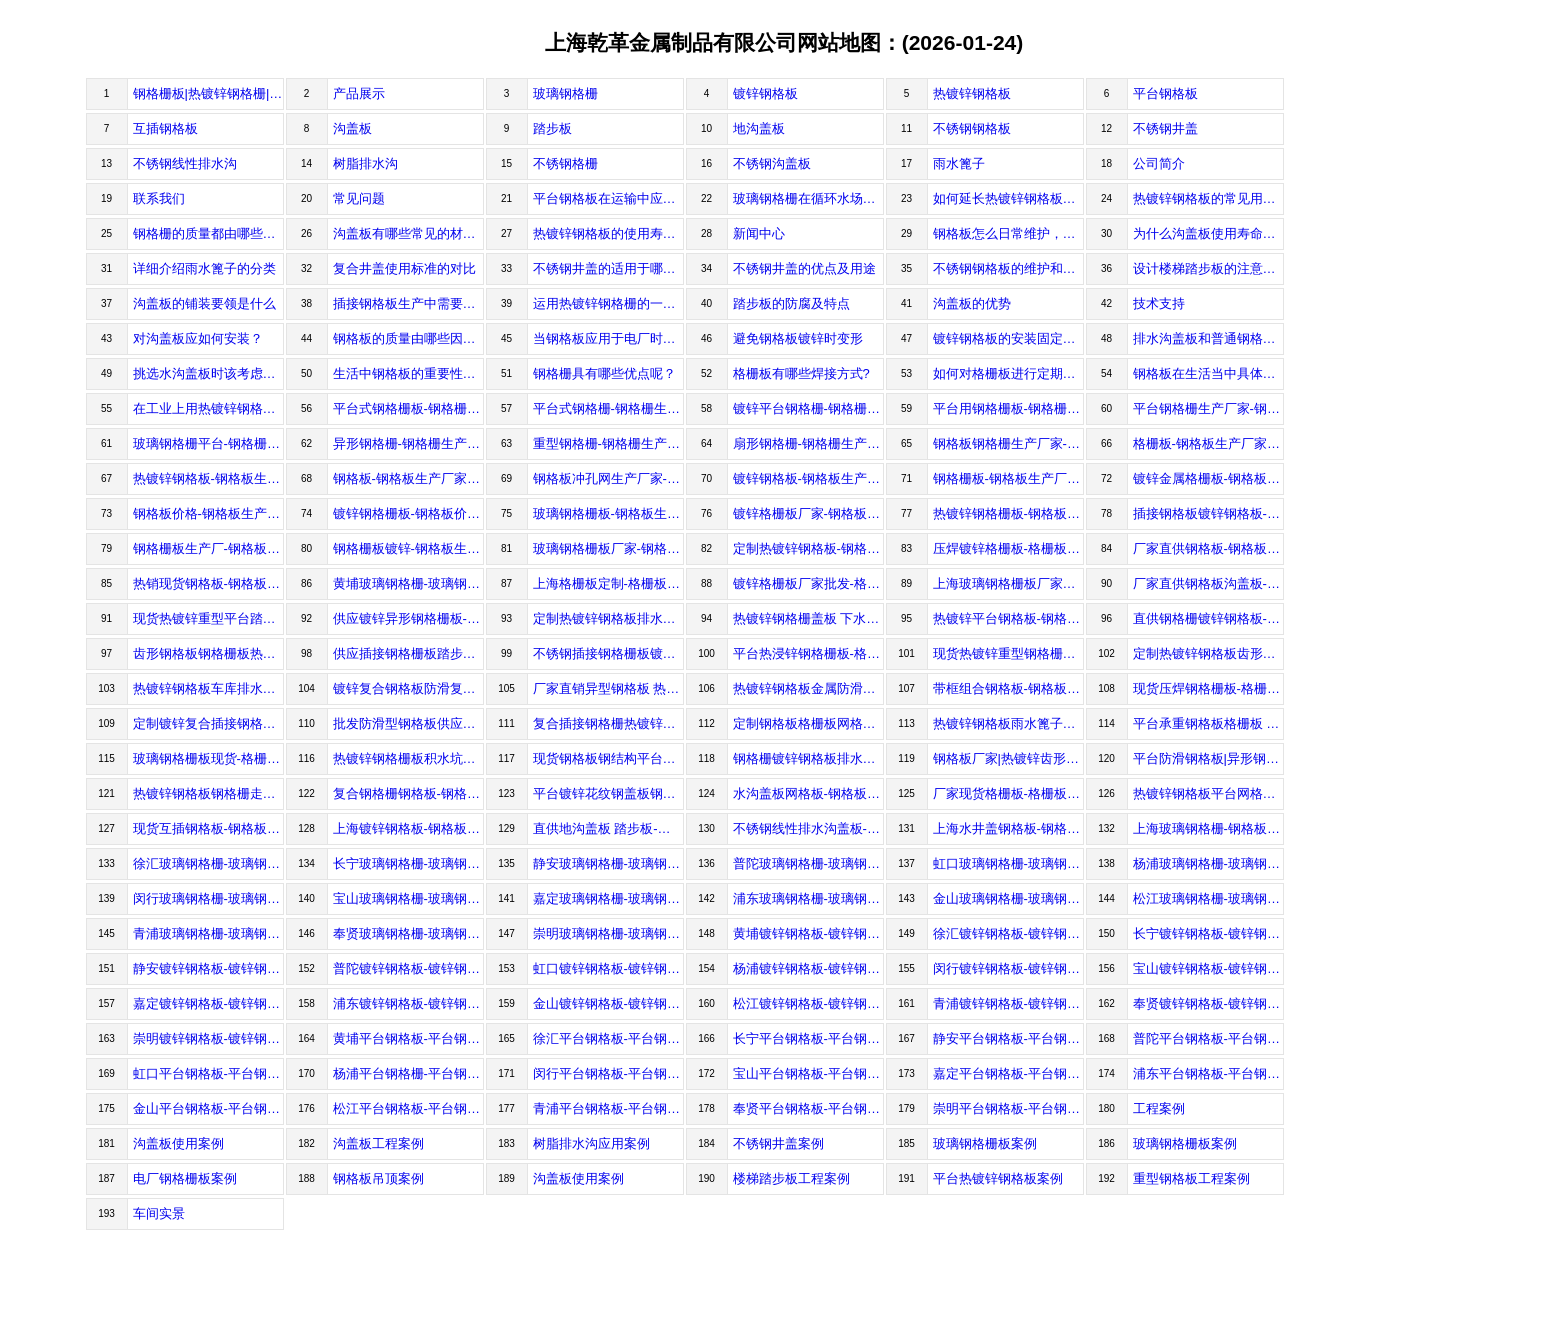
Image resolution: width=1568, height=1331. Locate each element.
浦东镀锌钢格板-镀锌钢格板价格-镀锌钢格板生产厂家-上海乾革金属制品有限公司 (408, 1003)
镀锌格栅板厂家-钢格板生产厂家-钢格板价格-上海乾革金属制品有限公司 (808, 513)
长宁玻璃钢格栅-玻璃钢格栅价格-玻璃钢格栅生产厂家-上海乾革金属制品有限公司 (408, 863)
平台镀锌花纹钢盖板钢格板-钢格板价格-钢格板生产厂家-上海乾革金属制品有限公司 (608, 793)
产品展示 (359, 93)
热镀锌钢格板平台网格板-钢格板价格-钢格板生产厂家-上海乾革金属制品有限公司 (1208, 793)
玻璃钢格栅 (565, 93)
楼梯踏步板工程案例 (791, 1178)
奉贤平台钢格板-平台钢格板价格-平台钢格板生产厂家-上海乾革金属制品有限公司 (808, 1108)
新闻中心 (759, 233)
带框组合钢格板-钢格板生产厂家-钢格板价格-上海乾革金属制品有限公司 (1008, 688)
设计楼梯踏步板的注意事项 (1208, 268)
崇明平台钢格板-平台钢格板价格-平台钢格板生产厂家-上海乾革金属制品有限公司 (1008, 1108)
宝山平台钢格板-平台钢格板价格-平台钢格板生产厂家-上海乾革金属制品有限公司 (808, 1073)
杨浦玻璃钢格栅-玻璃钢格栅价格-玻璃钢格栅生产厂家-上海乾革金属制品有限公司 (1208, 863)
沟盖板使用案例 (178, 1143)
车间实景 (159, 1213)
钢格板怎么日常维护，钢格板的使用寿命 (1008, 233)
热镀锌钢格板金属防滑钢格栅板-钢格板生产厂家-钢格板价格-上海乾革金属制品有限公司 (808, 688)
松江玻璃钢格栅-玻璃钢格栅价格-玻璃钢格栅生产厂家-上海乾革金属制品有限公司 (1208, 898)
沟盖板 (352, 128)
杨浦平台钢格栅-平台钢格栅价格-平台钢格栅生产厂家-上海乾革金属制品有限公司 (408, 1073)
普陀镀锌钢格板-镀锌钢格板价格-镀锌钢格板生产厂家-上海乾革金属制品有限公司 (408, 968)
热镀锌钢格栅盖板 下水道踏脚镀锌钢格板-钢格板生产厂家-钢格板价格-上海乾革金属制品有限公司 (808, 618)
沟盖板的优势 (972, 303)
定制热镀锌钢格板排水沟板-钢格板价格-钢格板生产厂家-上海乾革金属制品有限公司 (608, 618)
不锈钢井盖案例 (778, 1143)
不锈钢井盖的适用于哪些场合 (608, 268)
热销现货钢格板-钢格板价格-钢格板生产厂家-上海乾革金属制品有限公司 (208, 583)
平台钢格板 (1165, 93)
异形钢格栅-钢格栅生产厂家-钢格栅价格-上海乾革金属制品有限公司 (408, 443)
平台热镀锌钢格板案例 (998, 1178)
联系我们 (159, 198)
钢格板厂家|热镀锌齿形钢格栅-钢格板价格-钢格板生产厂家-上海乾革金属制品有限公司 (1008, 758)
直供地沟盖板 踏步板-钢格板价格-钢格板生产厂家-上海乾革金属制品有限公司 (608, 828)
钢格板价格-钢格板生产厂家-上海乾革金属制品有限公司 (208, 513)
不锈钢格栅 (565, 163)
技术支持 (1159, 303)
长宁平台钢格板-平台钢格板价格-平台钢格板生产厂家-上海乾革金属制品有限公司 (808, 1038)
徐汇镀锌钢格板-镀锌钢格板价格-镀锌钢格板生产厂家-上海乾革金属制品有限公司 (1008, 933)
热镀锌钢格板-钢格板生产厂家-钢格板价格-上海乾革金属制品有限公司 (208, 478)
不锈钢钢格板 (972, 128)
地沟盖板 (759, 128)
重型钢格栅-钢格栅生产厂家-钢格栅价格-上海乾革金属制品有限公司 (608, 443)
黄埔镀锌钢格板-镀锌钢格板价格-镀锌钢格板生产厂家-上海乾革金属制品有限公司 (808, 933)
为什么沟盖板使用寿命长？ (1208, 233)
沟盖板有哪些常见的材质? (408, 233)
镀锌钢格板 (765, 93)
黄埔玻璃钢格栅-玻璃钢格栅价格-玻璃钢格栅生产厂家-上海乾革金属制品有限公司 (408, 583)
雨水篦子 (959, 163)
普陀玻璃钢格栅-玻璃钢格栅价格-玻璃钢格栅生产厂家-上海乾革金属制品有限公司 (808, 863)
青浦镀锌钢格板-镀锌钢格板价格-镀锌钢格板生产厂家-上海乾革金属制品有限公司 (1008, 1003)
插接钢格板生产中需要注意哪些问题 (408, 303)
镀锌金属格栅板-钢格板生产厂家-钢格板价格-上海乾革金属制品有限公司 (1208, 478)
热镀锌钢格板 (972, 93)
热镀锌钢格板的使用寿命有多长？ (608, 233)
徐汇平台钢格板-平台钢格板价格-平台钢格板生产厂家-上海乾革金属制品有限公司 (608, 1038)
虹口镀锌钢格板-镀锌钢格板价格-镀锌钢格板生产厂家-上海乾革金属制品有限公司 (608, 968)
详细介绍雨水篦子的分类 (204, 268)
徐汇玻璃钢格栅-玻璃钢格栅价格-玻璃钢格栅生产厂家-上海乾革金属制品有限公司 (208, 863)
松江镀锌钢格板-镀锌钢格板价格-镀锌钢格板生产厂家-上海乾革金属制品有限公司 (808, 1003)
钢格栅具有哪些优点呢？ (604, 373)
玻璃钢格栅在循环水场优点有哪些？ (808, 198)
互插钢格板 (165, 128)
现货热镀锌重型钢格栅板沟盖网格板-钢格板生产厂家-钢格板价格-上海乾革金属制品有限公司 (1008, 653)
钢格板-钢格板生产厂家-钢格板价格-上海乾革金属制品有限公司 (408, 478)
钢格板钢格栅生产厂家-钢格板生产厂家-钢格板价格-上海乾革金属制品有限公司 (1008, 443)
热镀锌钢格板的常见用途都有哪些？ (1208, 198)
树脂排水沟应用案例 (591, 1143)
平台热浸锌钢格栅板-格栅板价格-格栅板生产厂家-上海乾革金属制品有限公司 (808, 653)
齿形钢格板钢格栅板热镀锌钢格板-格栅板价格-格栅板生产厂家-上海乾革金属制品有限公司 (208, 653)
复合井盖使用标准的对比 (404, 268)
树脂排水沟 (365, 163)
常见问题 (359, 198)
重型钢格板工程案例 (1191, 1178)
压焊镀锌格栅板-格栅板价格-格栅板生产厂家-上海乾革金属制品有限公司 (1008, 548)
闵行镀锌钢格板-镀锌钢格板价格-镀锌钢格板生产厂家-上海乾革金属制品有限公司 (1008, 968)
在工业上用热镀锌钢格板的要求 (208, 408)
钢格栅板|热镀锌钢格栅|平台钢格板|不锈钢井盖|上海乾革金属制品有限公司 (208, 93)
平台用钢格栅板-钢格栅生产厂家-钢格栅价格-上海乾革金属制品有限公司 (1008, 408)
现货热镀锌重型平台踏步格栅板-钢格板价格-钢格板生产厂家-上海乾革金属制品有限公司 (208, 618)
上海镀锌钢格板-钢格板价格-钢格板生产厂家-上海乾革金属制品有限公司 (408, 828)
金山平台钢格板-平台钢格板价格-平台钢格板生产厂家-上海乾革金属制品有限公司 (208, 1108)
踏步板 (552, 128)
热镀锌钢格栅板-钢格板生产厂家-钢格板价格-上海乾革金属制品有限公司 (1008, 513)
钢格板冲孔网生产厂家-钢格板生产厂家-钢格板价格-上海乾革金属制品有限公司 (608, 478)
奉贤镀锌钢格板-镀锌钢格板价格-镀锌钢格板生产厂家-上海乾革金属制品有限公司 (1208, 1003)
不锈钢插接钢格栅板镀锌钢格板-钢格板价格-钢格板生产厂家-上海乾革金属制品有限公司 (608, 653)
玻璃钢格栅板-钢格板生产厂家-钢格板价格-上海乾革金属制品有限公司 (608, 513)
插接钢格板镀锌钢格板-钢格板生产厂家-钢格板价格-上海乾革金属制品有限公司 (1208, 513)
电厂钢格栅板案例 (185, 1178)
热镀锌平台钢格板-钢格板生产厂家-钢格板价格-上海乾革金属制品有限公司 (1008, 618)
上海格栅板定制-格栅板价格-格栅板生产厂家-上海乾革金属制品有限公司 (608, 583)
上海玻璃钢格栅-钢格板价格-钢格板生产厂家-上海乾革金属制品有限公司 (1208, 828)
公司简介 (1159, 163)
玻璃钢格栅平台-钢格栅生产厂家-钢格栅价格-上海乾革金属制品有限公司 (208, 443)
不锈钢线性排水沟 (185, 163)
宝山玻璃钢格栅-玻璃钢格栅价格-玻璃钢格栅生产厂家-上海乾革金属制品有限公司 (408, 898)
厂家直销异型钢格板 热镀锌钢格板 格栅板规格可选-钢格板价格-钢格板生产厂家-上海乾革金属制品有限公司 (608, 688)
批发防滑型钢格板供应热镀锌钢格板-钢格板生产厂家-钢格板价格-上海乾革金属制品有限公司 (408, 723)
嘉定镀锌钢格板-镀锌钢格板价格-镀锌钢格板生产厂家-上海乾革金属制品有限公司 (208, 1003)
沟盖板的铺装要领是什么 (204, 303)
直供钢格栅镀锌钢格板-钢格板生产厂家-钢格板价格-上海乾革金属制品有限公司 (1208, 618)
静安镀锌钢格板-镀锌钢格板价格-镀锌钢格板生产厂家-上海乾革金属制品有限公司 (208, 968)
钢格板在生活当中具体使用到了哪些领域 (1208, 373)
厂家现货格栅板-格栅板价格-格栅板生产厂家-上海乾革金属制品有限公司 (1008, 793)
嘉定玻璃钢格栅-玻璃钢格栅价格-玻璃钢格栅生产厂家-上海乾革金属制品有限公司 (608, 898)
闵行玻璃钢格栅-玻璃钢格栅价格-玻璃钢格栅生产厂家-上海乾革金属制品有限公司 (208, 898)
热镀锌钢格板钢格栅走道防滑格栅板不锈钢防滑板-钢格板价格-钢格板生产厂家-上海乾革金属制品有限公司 (208, 793)
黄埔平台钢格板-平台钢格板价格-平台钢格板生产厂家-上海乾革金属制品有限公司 (408, 1038)
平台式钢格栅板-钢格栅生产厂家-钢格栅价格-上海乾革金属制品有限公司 (408, 408)
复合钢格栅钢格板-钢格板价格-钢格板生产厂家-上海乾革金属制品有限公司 (408, 793)
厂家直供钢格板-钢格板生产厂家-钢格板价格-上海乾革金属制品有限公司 (1208, 548)
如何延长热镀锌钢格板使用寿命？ (1008, 198)
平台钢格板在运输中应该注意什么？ (608, 198)
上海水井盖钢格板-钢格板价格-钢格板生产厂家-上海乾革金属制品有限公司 (1008, 828)
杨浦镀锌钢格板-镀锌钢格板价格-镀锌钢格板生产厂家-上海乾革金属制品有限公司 (808, 968)
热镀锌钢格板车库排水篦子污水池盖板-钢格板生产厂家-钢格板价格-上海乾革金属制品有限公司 (208, 688)
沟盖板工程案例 (378, 1143)
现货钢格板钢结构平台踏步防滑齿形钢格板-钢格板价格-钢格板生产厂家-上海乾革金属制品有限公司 (608, 758)
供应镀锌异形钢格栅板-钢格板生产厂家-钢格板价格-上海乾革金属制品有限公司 (408, 618)
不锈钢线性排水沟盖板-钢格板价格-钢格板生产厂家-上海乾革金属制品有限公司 (808, 828)
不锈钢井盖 (1165, 128)
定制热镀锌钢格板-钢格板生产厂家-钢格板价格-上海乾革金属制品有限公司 (808, 548)
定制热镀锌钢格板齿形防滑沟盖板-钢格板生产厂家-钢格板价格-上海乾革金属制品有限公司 (1208, 653)
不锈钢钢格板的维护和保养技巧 (1008, 268)
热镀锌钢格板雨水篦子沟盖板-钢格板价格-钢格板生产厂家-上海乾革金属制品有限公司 (1008, 723)
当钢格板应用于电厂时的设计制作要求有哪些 (608, 338)
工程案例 (1159, 1108)
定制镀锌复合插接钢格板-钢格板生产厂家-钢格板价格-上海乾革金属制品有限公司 (208, 723)
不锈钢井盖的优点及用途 (804, 268)
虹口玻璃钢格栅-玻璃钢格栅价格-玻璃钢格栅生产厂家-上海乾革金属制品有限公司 (1008, 863)
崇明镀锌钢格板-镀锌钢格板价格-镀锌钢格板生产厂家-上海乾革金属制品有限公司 (208, 1038)
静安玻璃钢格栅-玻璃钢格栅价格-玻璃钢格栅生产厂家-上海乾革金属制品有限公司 (608, 863)
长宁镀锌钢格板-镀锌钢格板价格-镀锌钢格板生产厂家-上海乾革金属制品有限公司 (1208, 933)
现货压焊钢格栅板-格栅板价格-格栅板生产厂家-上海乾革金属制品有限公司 (1208, 688)
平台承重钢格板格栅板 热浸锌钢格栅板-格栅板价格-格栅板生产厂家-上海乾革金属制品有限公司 (1208, 723)
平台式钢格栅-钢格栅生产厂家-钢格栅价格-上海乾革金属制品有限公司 (608, 408)
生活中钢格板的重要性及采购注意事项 (408, 373)
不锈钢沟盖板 (772, 163)
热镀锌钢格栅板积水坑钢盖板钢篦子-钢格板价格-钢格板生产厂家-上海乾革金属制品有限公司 (408, 758)
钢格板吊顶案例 (378, 1178)
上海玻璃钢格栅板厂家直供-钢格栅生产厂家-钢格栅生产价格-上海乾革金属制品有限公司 (1008, 583)
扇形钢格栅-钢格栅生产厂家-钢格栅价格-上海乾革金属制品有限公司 (808, 443)
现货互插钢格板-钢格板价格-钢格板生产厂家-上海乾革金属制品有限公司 (208, 828)
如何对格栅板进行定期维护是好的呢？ (1008, 373)
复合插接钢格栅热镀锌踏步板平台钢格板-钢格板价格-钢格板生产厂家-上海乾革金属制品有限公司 (608, 723)
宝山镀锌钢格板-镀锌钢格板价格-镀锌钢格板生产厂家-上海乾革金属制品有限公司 (1208, 968)
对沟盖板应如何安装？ (198, 338)
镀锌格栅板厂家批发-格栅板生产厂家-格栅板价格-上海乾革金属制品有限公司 (808, 583)
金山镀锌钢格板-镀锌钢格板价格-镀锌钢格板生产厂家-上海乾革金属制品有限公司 (608, 1003)
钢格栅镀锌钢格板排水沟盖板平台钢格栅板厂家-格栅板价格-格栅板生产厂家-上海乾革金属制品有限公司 (808, 758)
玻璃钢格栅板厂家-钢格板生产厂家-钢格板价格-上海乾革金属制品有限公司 (608, 548)
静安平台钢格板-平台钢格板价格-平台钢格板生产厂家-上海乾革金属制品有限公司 (1008, 1038)
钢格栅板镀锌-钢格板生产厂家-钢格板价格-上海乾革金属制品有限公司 (408, 548)
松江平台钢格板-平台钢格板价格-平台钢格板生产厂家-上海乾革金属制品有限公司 (408, 1108)
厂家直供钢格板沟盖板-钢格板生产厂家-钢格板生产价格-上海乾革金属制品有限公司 (1208, 583)
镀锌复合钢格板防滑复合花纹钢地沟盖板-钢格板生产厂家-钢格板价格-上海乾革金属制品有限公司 (408, 688)
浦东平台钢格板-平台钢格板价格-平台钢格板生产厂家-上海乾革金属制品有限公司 (1208, 1073)
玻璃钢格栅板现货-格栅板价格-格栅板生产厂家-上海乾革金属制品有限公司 (208, 758)
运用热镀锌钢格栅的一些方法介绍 (608, 303)
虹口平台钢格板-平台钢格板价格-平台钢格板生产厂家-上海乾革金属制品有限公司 (208, 1073)
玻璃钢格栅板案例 (985, 1143)
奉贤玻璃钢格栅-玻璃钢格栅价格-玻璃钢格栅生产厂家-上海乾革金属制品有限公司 (408, 933)
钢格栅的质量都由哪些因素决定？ (208, 233)
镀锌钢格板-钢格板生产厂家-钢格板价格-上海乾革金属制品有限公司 (808, 478)
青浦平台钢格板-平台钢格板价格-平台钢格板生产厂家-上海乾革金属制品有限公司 (608, 1108)
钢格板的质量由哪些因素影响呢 (408, 338)
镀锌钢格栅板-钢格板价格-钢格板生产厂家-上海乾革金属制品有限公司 (408, 513)
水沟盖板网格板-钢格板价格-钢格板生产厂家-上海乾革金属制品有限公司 (808, 793)
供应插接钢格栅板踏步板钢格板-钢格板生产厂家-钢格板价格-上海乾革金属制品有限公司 (408, 653)
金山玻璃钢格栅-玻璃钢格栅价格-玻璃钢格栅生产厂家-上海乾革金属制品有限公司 (1008, 898)
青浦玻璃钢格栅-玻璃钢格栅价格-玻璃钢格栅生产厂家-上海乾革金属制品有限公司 (208, 933)
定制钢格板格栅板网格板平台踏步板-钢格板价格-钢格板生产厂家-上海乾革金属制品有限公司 (808, 723)
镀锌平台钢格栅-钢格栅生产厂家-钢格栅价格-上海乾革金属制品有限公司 (808, 408)
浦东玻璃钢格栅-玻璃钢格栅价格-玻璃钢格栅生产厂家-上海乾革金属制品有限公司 (808, 898)
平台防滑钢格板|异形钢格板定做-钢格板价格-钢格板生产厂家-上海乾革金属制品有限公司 (1208, 758)
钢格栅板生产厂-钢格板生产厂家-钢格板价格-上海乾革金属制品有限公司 (208, 548)
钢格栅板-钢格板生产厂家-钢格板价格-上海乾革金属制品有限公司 (1008, 478)
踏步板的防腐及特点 (791, 303)
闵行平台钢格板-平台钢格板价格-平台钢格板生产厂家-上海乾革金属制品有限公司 (608, 1073)
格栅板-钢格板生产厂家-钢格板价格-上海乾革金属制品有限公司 (1208, 443)
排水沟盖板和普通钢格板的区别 (1208, 338)
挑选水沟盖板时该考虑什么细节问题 (208, 373)
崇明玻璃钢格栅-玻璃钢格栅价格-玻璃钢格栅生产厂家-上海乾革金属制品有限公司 (608, 933)
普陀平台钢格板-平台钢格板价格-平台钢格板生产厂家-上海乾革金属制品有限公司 (1208, 1038)
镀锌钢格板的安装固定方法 (1008, 338)
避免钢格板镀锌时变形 (798, 338)
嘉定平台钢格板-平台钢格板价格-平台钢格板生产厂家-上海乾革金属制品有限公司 (1008, 1073)
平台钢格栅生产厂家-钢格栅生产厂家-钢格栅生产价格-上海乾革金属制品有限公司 (1208, 408)
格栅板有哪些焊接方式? (801, 373)
